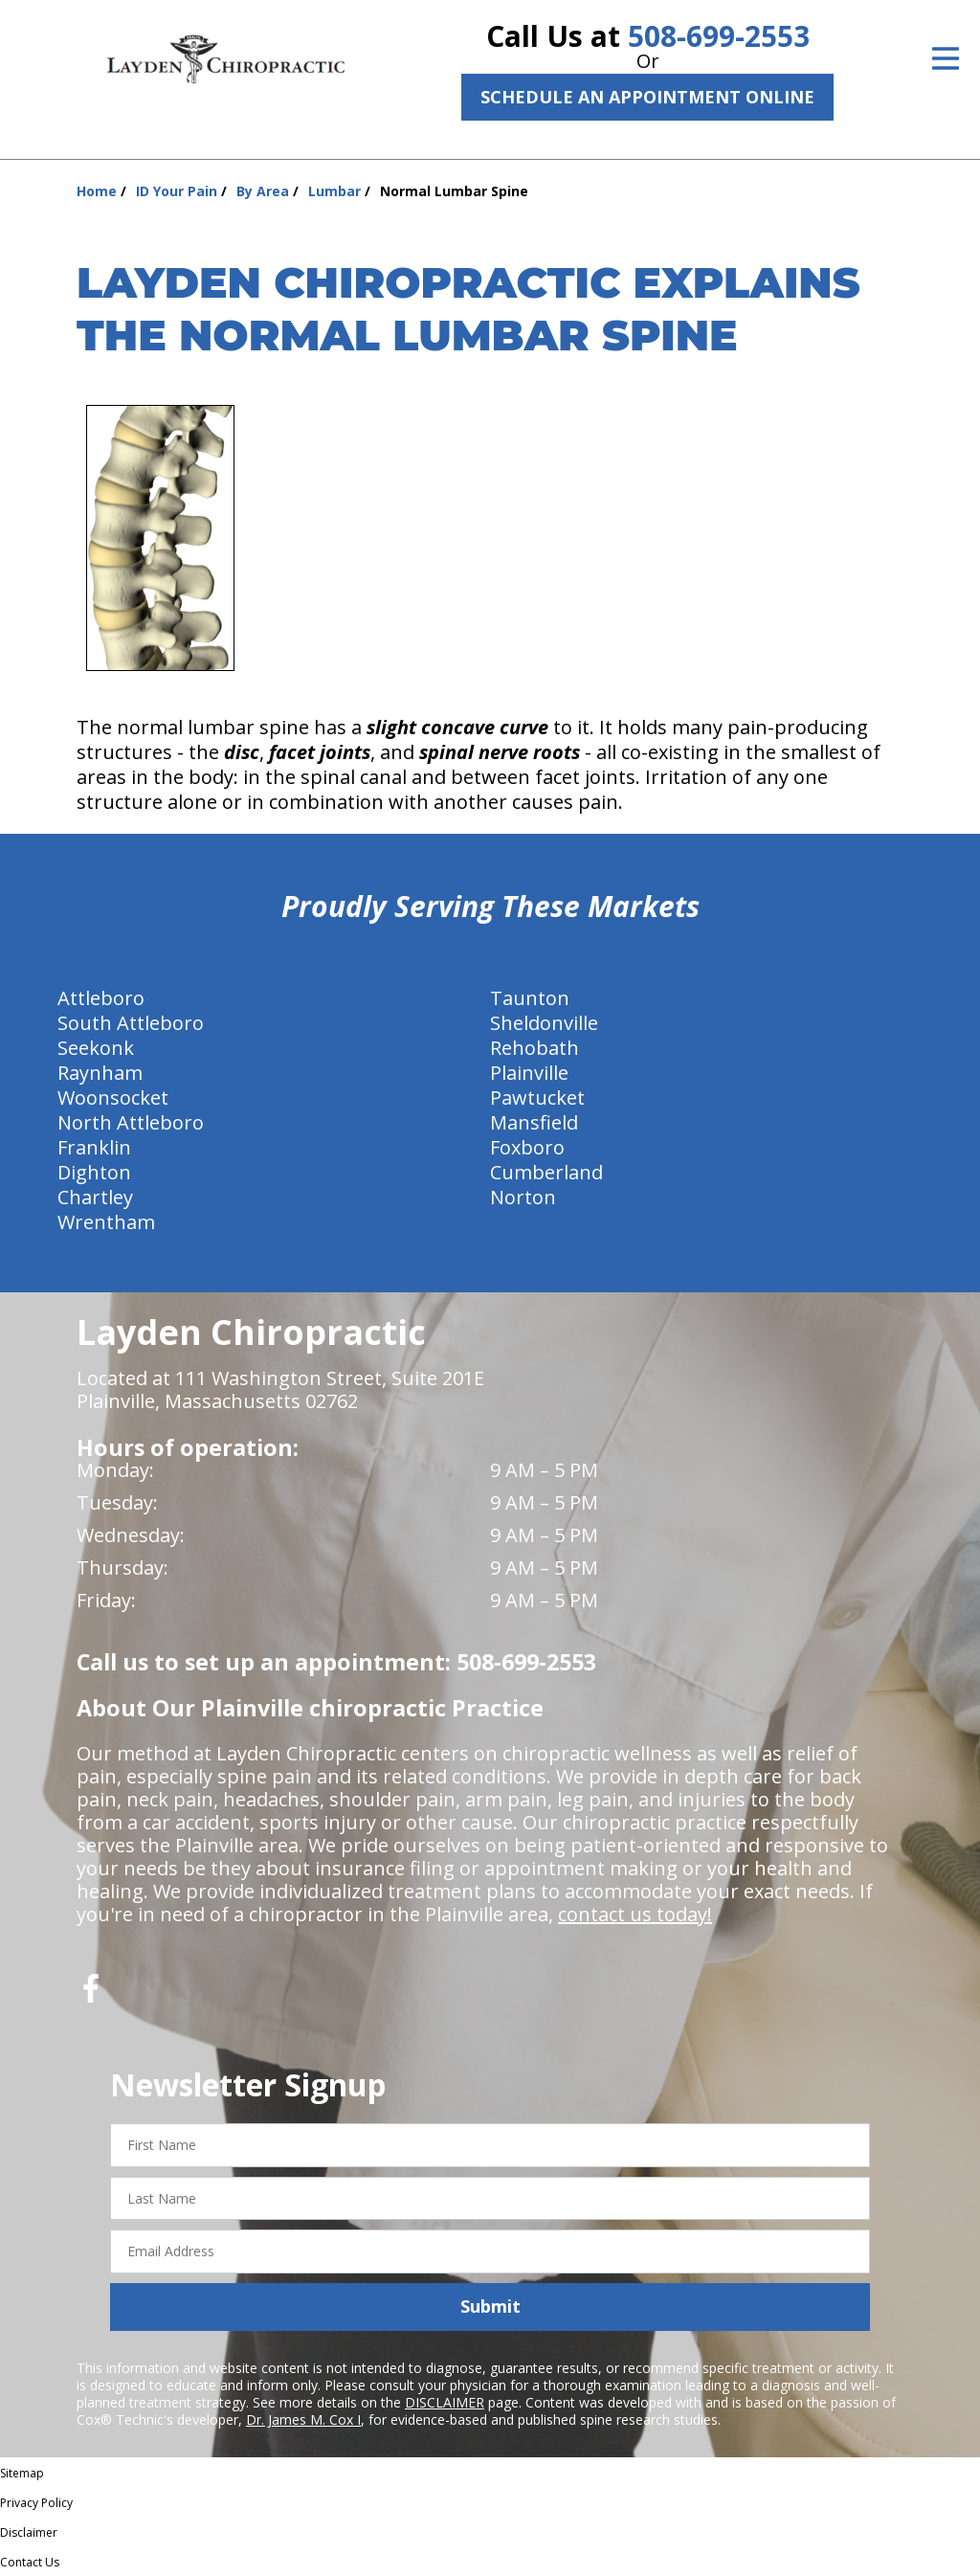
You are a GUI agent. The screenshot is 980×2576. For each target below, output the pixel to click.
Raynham (100, 1073)
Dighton (94, 1172)
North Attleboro (130, 1122)
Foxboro (527, 1147)
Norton (523, 1197)
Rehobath (534, 1048)
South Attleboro (130, 1023)
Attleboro (101, 998)
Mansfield (534, 1122)
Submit (490, 2306)
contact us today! (635, 1914)
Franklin (94, 1147)
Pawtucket (537, 1097)
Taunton (529, 998)
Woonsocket (112, 1097)
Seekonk (95, 1048)
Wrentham (106, 1222)
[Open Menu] (945, 58)
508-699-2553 (719, 36)
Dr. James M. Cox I (303, 2419)
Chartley (95, 1197)
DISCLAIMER (444, 2402)
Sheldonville (544, 1023)
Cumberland (546, 1172)
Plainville (529, 1073)
